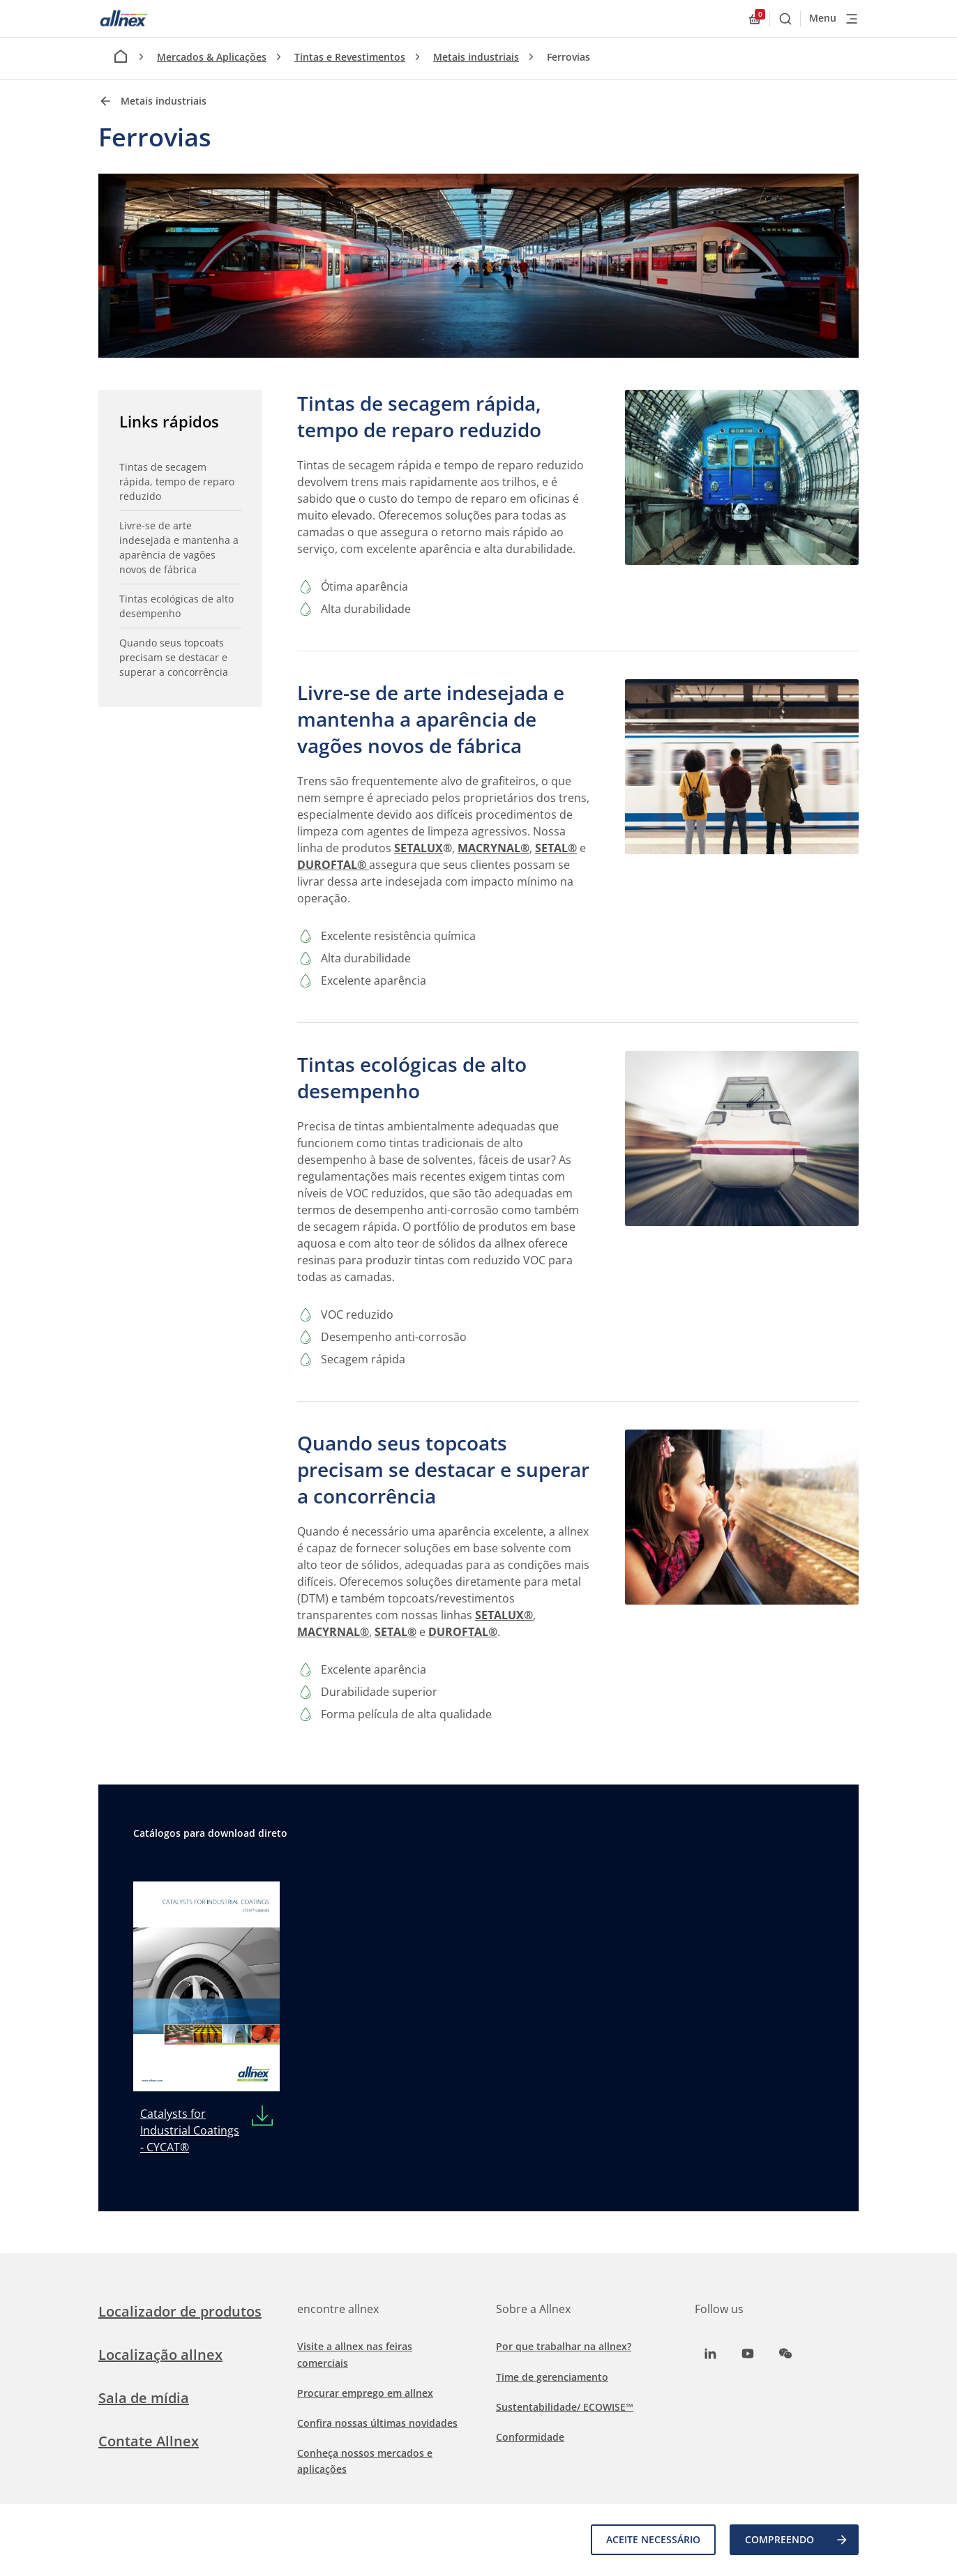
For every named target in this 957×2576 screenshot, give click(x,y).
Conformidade (530, 2437)
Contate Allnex (148, 2441)
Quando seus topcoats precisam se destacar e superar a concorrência (173, 657)
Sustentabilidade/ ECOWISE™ (564, 2407)
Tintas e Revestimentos (349, 56)
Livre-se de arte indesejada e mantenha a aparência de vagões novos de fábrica (179, 547)
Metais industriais (476, 56)
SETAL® (556, 848)
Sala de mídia (143, 2397)
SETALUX (418, 848)
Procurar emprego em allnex (365, 2393)
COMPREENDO (797, 2540)
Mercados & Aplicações (211, 56)
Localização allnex (160, 2354)
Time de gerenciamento (552, 2377)
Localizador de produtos (180, 2311)
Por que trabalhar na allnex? (563, 2346)
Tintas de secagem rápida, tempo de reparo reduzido (176, 481)
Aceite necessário (653, 2539)
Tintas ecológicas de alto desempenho (176, 606)
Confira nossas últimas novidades (377, 2423)
